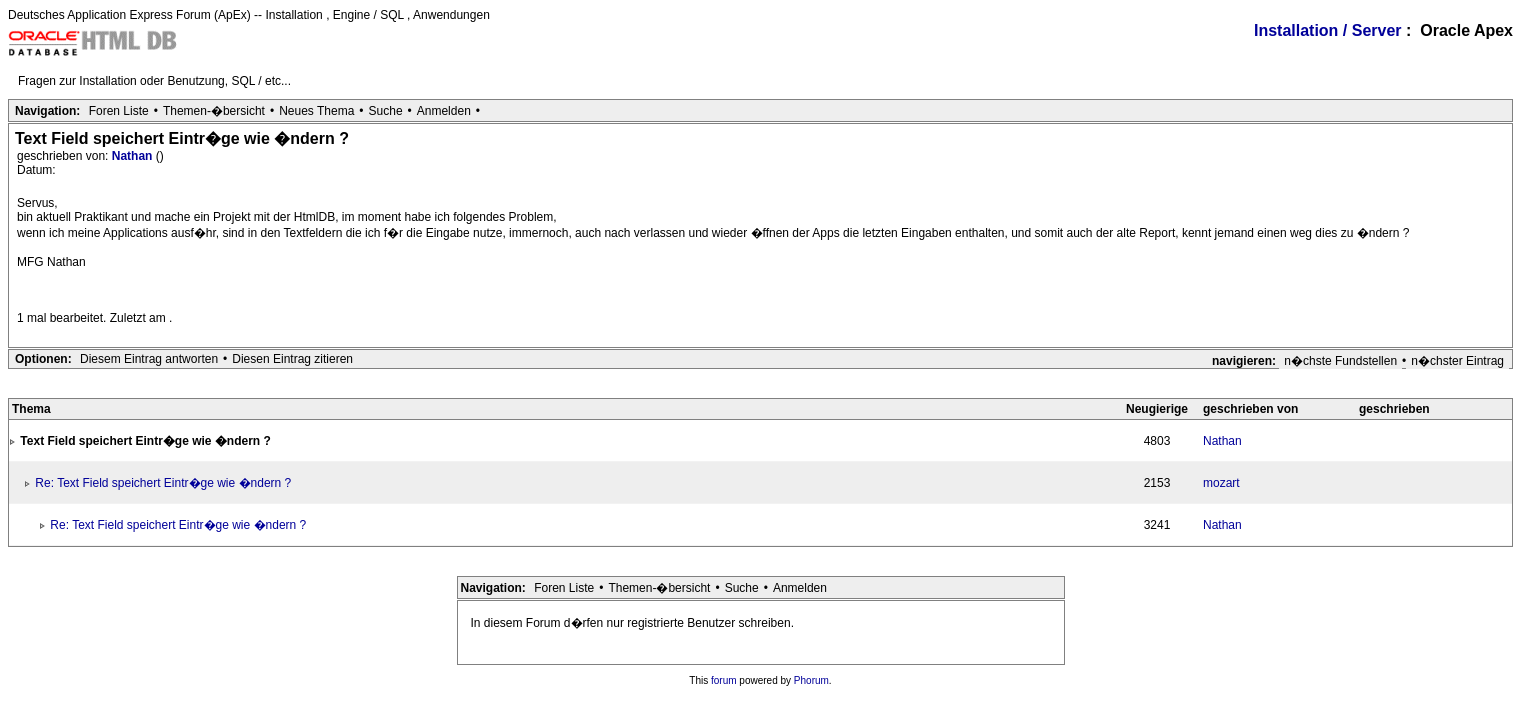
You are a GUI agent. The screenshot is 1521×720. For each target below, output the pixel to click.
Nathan (134, 156)
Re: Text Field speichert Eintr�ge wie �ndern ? (163, 483)
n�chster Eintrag (1457, 361)
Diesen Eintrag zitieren (292, 359)
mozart (1221, 483)
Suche (386, 111)
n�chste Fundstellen (1340, 361)
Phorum (811, 680)
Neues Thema (316, 111)
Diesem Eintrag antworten (149, 359)
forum (724, 680)
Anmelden (444, 111)
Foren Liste (119, 111)
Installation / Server (1328, 30)
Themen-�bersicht (214, 111)
